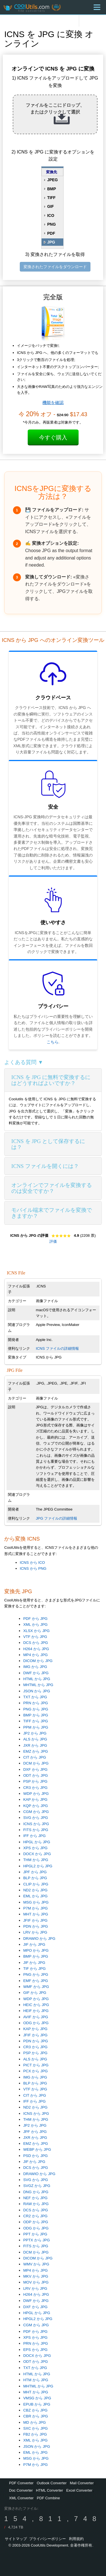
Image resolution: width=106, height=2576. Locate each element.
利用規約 (76, 2539)
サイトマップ (16, 2539)
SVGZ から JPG (36, 2186)
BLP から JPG (35, 1878)
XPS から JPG (35, 1848)
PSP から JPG (35, 1781)
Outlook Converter (52, 2483)
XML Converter (21, 2498)
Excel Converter (79, 2490)
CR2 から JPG (35, 2216)
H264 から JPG (36, 1649)
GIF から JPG (34, 1992)
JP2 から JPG (34, 1733)
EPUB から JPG (36, 2404)
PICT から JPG (35, 2065)
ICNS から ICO (32, 1562)
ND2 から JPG (35, 1890)
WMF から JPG (36, 1987)
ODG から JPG (36, 2023)
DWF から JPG (36, 1673)
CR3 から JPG (35, 1787)
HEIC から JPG (36, 2005)
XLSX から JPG (36, 1631)
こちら (53, 1042)
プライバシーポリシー (47, 2539)
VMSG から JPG (37, 2398)
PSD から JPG (35, 2156)
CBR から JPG (35, 2416)
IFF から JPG (34, 1836)
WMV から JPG (36, 2264)
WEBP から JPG (37, 2149)
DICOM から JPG (38, 1661)
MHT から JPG (35, 1914)
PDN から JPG (35, 1926)
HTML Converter (49, 2490)
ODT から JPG (35, 1775)
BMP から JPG (35, 1715)
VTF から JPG (35, 1637)
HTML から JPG (36, 1679)
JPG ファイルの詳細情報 (56, 1518)
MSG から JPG (36, 1902)
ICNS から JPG (36, 1824)
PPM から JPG (35, 1727)
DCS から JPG (35, 1643)
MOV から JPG (36, 2282)
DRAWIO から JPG (39, 1938)
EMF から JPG (35, 1981)
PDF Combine (48, 2498)
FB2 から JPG (35, 2434)
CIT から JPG (34, 1757)
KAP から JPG (35, 1799)
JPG (51, 242)
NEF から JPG (35, 2198)
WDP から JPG (36, 1793)
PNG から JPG (35, 1709)
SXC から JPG (35, 2428)
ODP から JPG (35, 2222)
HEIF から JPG (36, 2011)
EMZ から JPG (35, 1751)
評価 (53, 1241)
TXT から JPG (35, 1697)
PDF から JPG (35, 1618)
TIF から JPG (34, 1968)
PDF (51, 233)
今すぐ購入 (53, 437)
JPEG (52, 180)
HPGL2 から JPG (37, 1866)
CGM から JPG (36, 1812)
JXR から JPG (35, 1745)
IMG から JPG (35, 1667)
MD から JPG (34, 2422)
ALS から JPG (35, 1739)
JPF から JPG (35, 1872)
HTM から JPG (35, 2380)
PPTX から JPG (36, 2240)
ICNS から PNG (33, 1568)
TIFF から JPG (35, 1721)
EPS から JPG (35, 2350)
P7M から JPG (35, 1908)
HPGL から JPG (36, 1842)
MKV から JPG (35, 2276)
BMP (51, 189)
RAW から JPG (36, 2204)
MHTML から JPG (38, 1685)
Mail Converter (82, 2483)
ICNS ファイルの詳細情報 (57, 1348)
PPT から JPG (35, 2234)
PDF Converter (21, 2483)
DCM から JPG (36, 1763)
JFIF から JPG (35, 1920)
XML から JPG (35, 1624)
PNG (51, 224)
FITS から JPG (35, 1830)
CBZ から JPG (35, 2410)
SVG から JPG (35, 1817)
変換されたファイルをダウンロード (55, 266)
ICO (50, 215)
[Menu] (97, 7)
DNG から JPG (35, 2192)
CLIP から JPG (35, 1884)
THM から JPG (35, 1860)
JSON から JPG (36, 1691)
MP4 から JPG (35, 1655)
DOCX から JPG (37, 1854)
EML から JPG (35, 1896)
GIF (50, 206)
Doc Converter (21, 2490)
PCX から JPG (35, 2071)
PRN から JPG (35, 1703)
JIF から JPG (34, 1944)
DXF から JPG (35, 1769)
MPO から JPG (36, 1950)
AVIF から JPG (35, 2017)
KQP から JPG (35, 1806)
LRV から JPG (35, 1932)
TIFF (51, 197)
